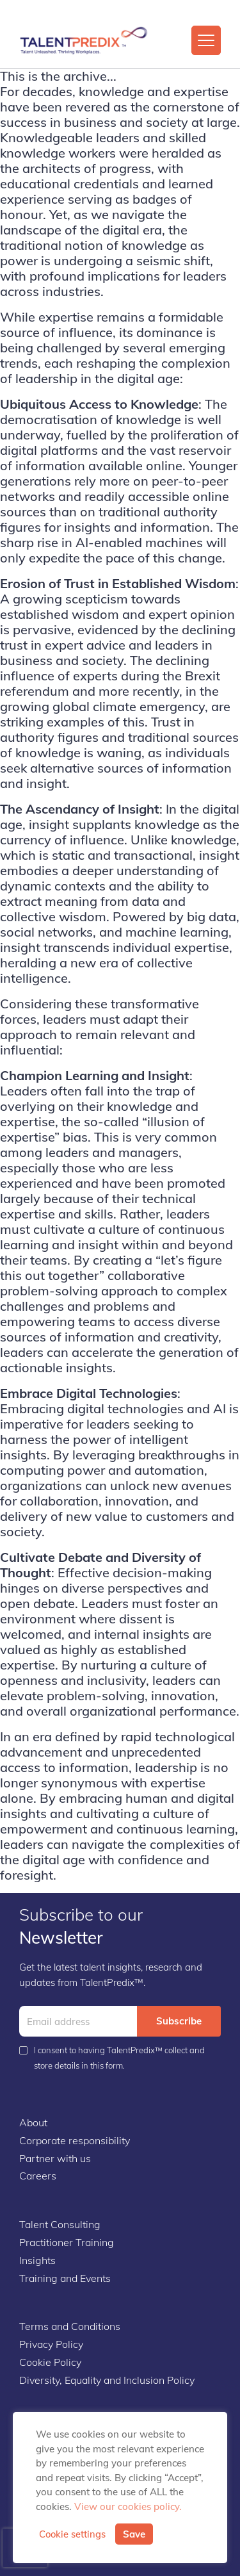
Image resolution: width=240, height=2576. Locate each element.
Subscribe (179, 2021)
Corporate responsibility (74, 2140)
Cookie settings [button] (72, 2534)
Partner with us (55, 2158)
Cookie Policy (50, 2362)
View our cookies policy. (128, 2506)
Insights (37, 2260)
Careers (37, 2175)
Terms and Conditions (69, 2326)
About (33, 2122)
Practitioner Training (66, 2242)
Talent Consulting (59, 2224)
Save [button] (134, 2534)
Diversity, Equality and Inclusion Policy (107, 2380)
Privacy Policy (51, 2344)
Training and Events (65, 2278)
